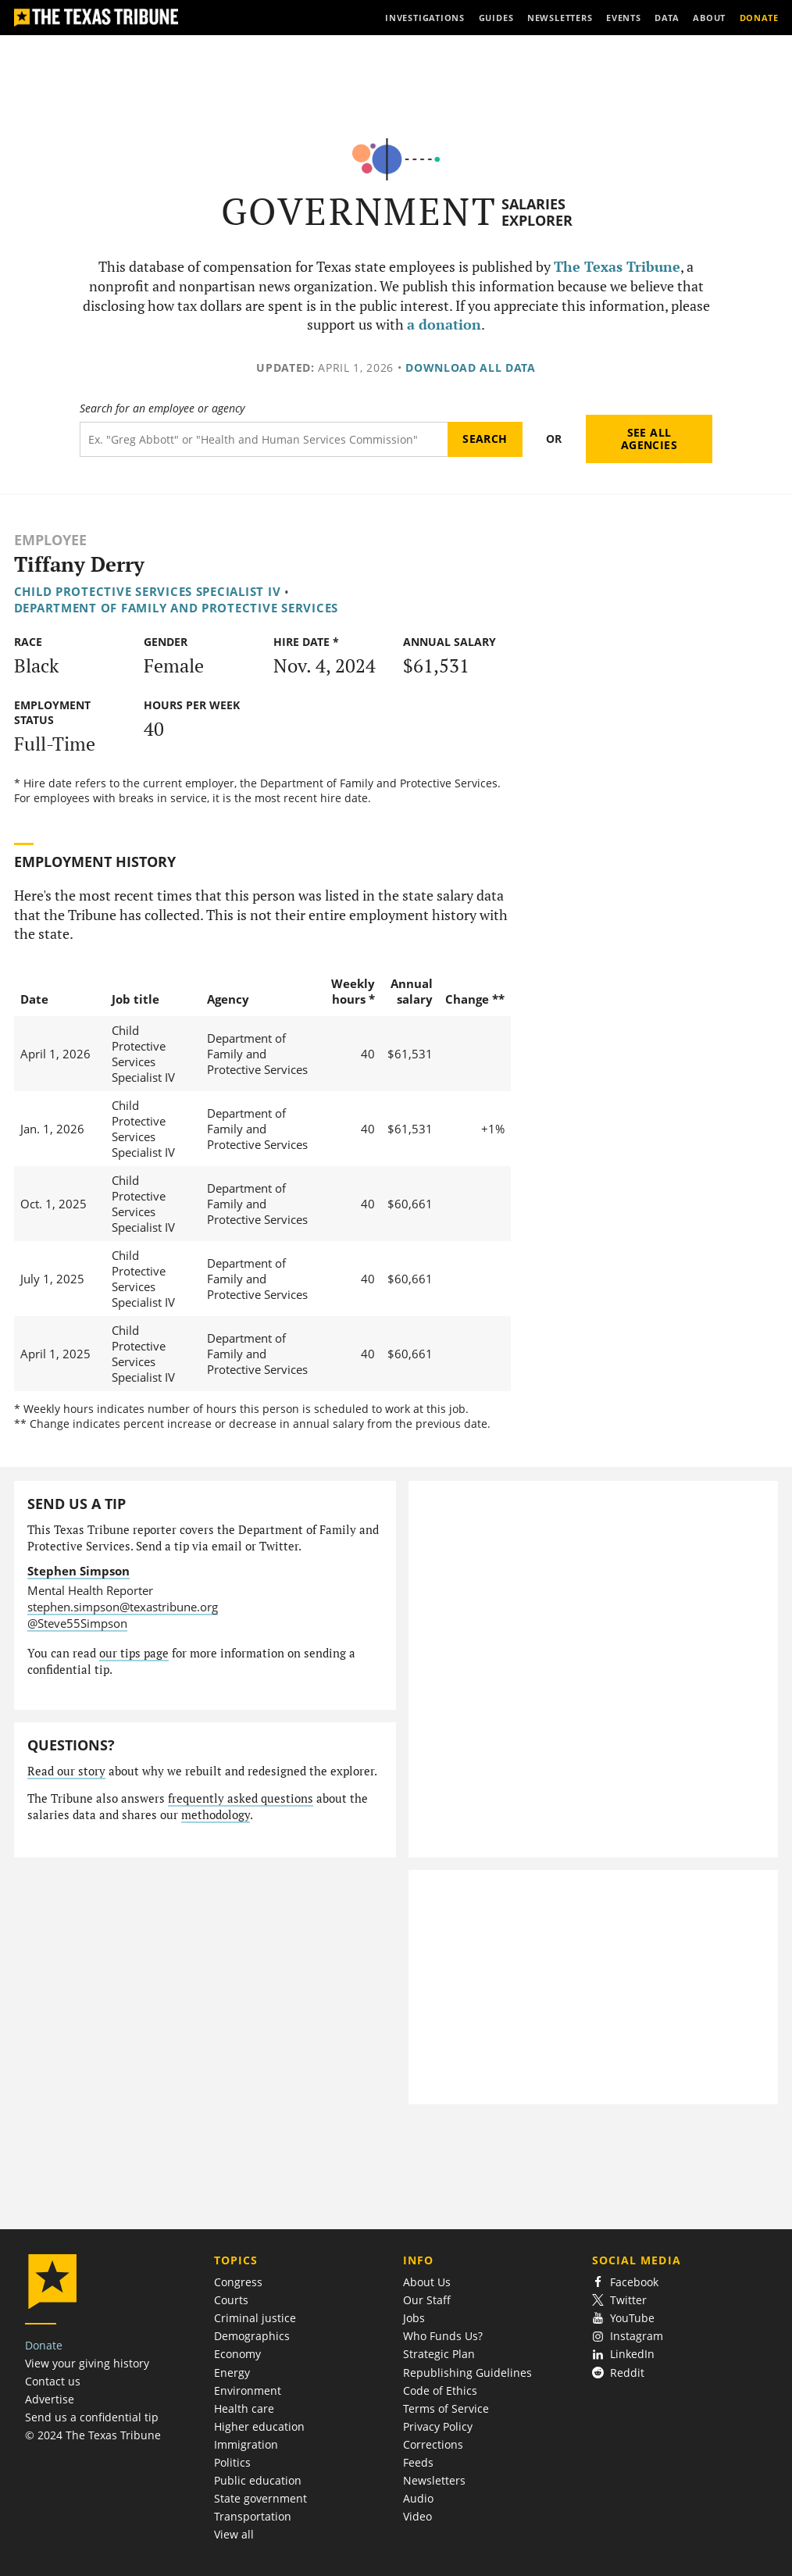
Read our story (66, 1771)
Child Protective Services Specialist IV (147, 591)
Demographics (252, 2335)
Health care (244, 2408)
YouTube (623, 2317)
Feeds (418, 2462)
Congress (238, 2282)
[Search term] (264, 439)
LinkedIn (623, 2353)
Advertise (49, 2399)
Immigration (246, 2444)
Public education (257, 2480)
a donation (444, 325)
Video (417, 2516)
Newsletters (434, 2480)
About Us (427, 2282)
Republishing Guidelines (467, 2372)
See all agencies (649, 438)
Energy (232, 2372)
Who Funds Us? (443, 2335)
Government (359, 211)
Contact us (52, 2381)
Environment (247, 2390)
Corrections (433, 2444)
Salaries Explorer (537, 212)
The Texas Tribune (617, 267)
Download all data (470, 367)
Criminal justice (255, 2317)
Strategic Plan (439, 2353)
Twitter (620, 2299)
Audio (418, 2498)
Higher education (259, 2426)
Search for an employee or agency (162, 408)
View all (234, 2534)
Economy (237, 2353)
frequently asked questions (240, 1798)
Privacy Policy (438, 2426)
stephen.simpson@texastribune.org (122, 1606)
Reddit (618, 2372)
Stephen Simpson (78, 1571)
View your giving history (87, 2363)
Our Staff (427, 2299)
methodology (215, 1814)
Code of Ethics (440, 2390)
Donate (43, 2345)
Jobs (414, 2317)
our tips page (134, 1653)
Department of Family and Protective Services (176, 607)
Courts (231, 2299)
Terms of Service (446, 2408)
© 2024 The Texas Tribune (93, 2435)
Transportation (252, 2516)
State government (260, 2498)
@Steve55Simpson (77, 1623)
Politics (232, 2462)
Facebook (625, 2282)
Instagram (628, 2335)
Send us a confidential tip (92, 2417)
